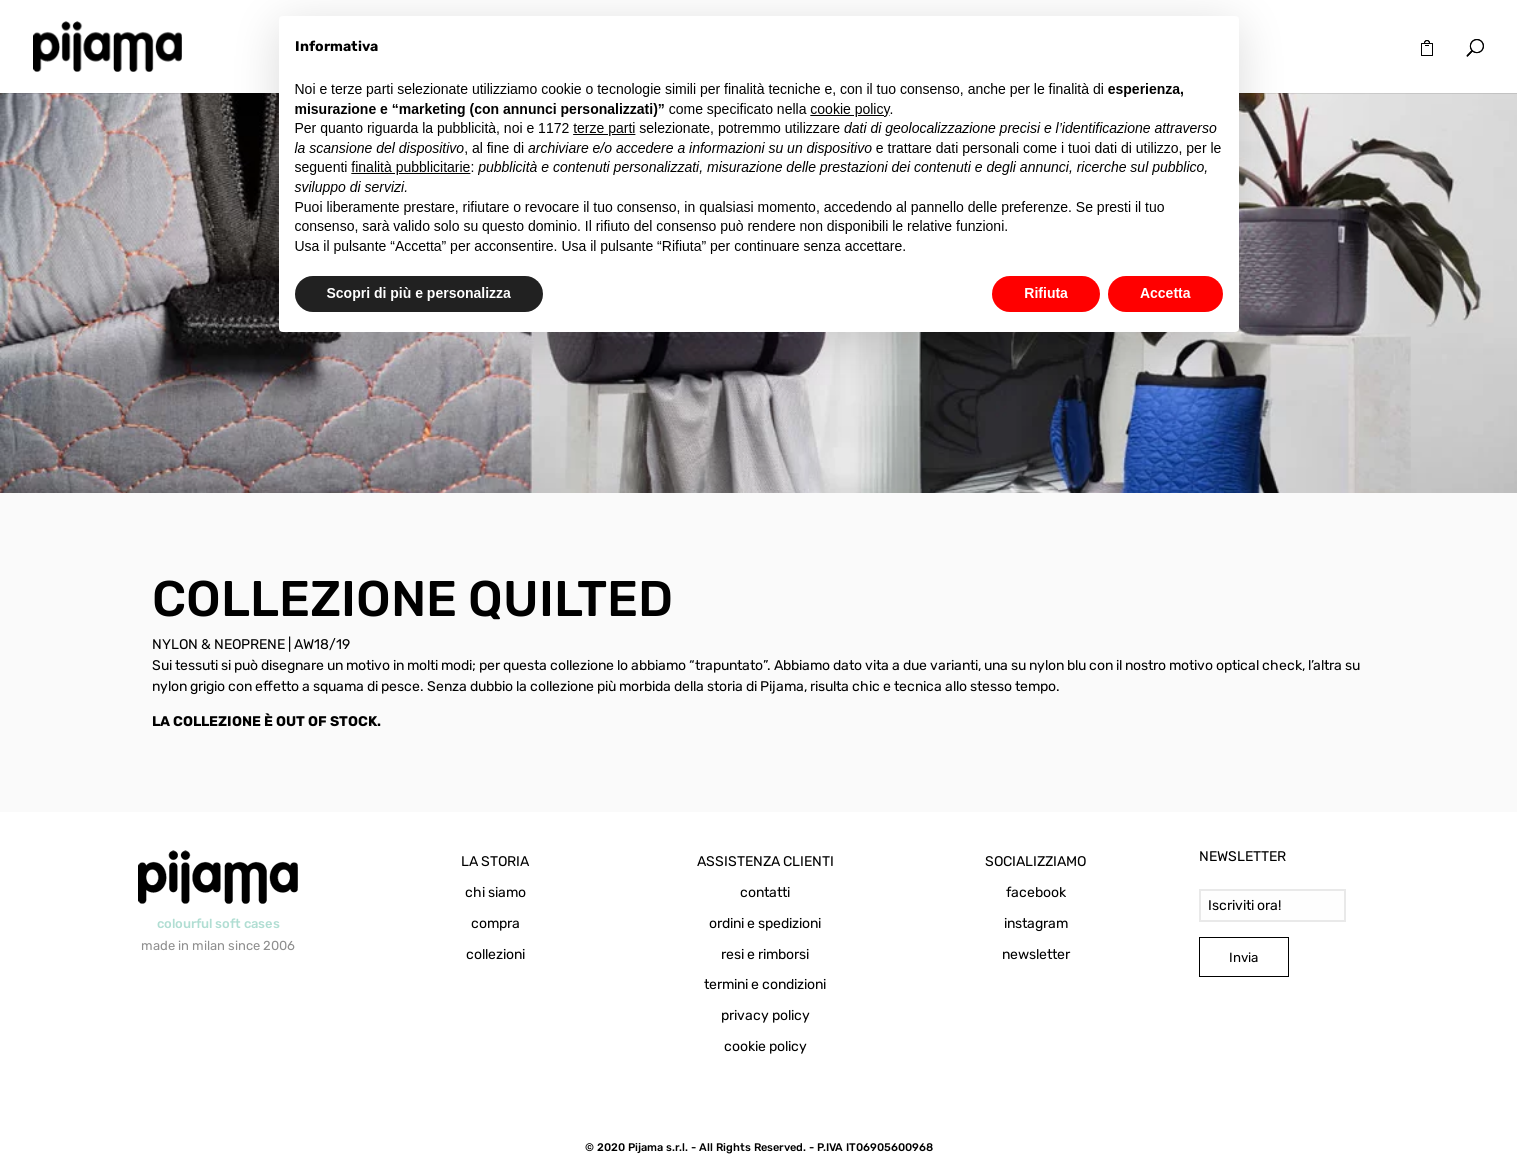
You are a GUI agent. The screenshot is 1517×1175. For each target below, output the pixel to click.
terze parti (604, 128)
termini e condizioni (765, 984)
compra (495, 923)
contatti (765, 892)
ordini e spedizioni (765, 923)
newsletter (1036, 954)
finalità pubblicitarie (410, 167)
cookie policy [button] (849, 109)
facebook (1036, 892)
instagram (1036, 923)
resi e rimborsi (765, 954)
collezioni (495, 954)
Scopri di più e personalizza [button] (419, 293)
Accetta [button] (1165, 293)
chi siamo (495, 892)
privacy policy (765, 1015)
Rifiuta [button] (1046, 293)
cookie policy (765, 1046)
